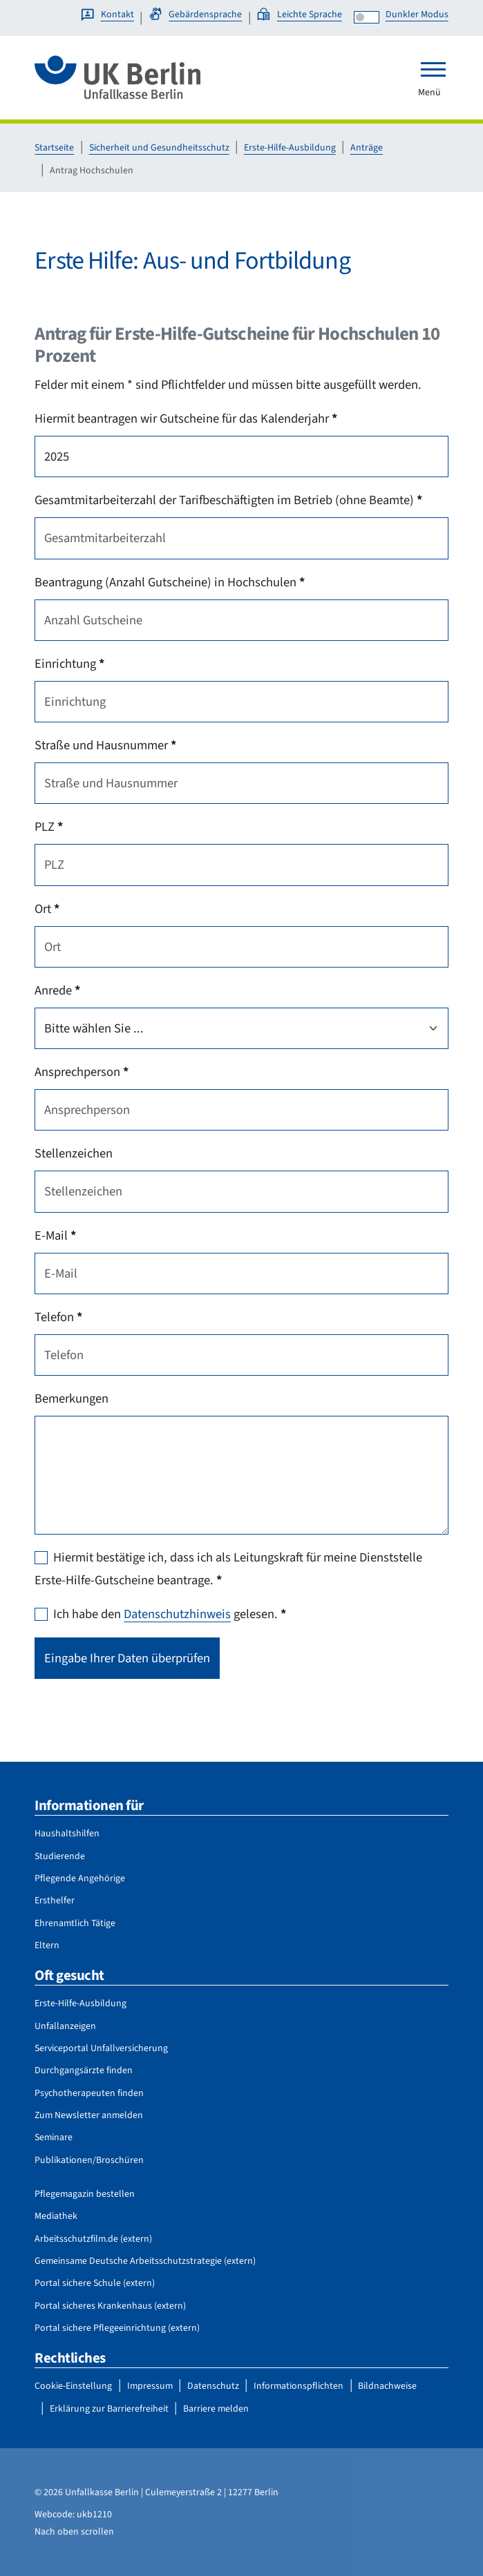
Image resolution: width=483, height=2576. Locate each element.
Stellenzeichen (74, 1153)
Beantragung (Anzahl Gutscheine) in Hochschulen (170, 582)
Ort (47, 909)
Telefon (58, 1317)
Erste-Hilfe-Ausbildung (290, 148)
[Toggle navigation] (433, 69)
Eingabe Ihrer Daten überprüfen (127, 1658)
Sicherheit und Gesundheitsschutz (159, 148)
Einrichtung (69, 664)
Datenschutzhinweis (177, 1614)
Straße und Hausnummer (105, 745)
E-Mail (55, 1235)
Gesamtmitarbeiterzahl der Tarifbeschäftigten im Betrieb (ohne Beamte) (228, 500)
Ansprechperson (82, 1072)
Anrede (57, 990)
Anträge (366, 148)
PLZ (49, 827)
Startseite (54, 148)
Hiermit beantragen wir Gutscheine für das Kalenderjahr (186, 418)
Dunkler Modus (417, 14)
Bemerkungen (71, 1398)
